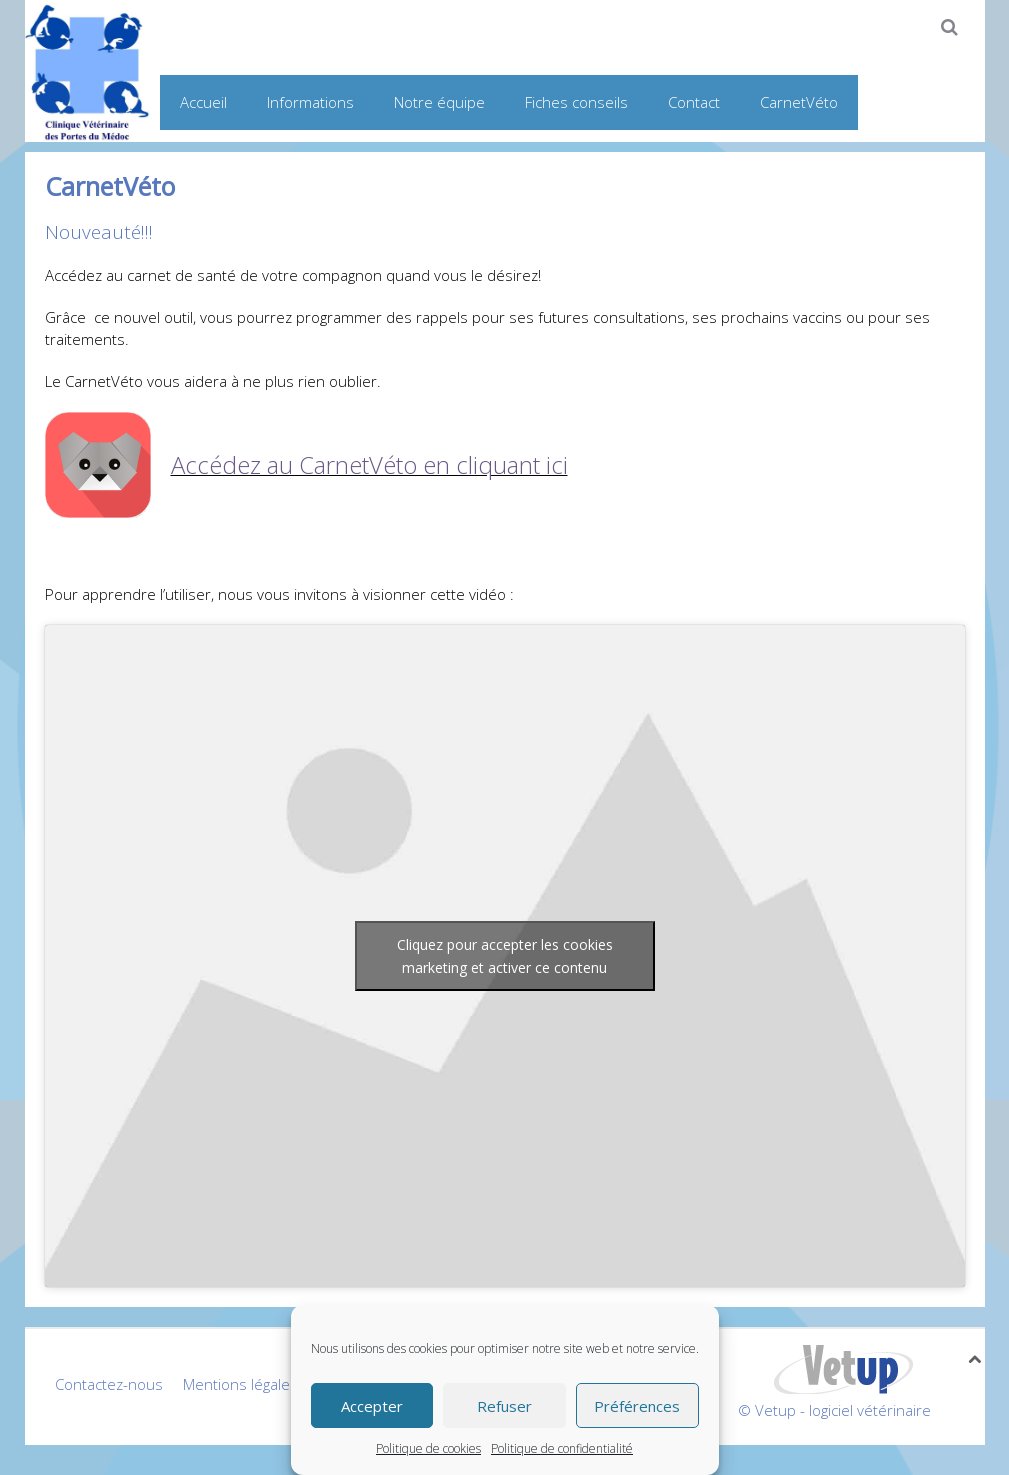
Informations (310, 102)
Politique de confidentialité (562, 1448)
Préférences (637, 1406)
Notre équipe (439, 102)
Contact (694, 102)
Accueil (203, 102)
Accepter (372, 1406)
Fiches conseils (576, 102)
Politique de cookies (428, 1448)
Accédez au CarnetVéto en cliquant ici (369, 464)
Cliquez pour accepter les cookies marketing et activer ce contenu (505, 956)
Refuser (504, 1406)
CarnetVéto (799, 102)
